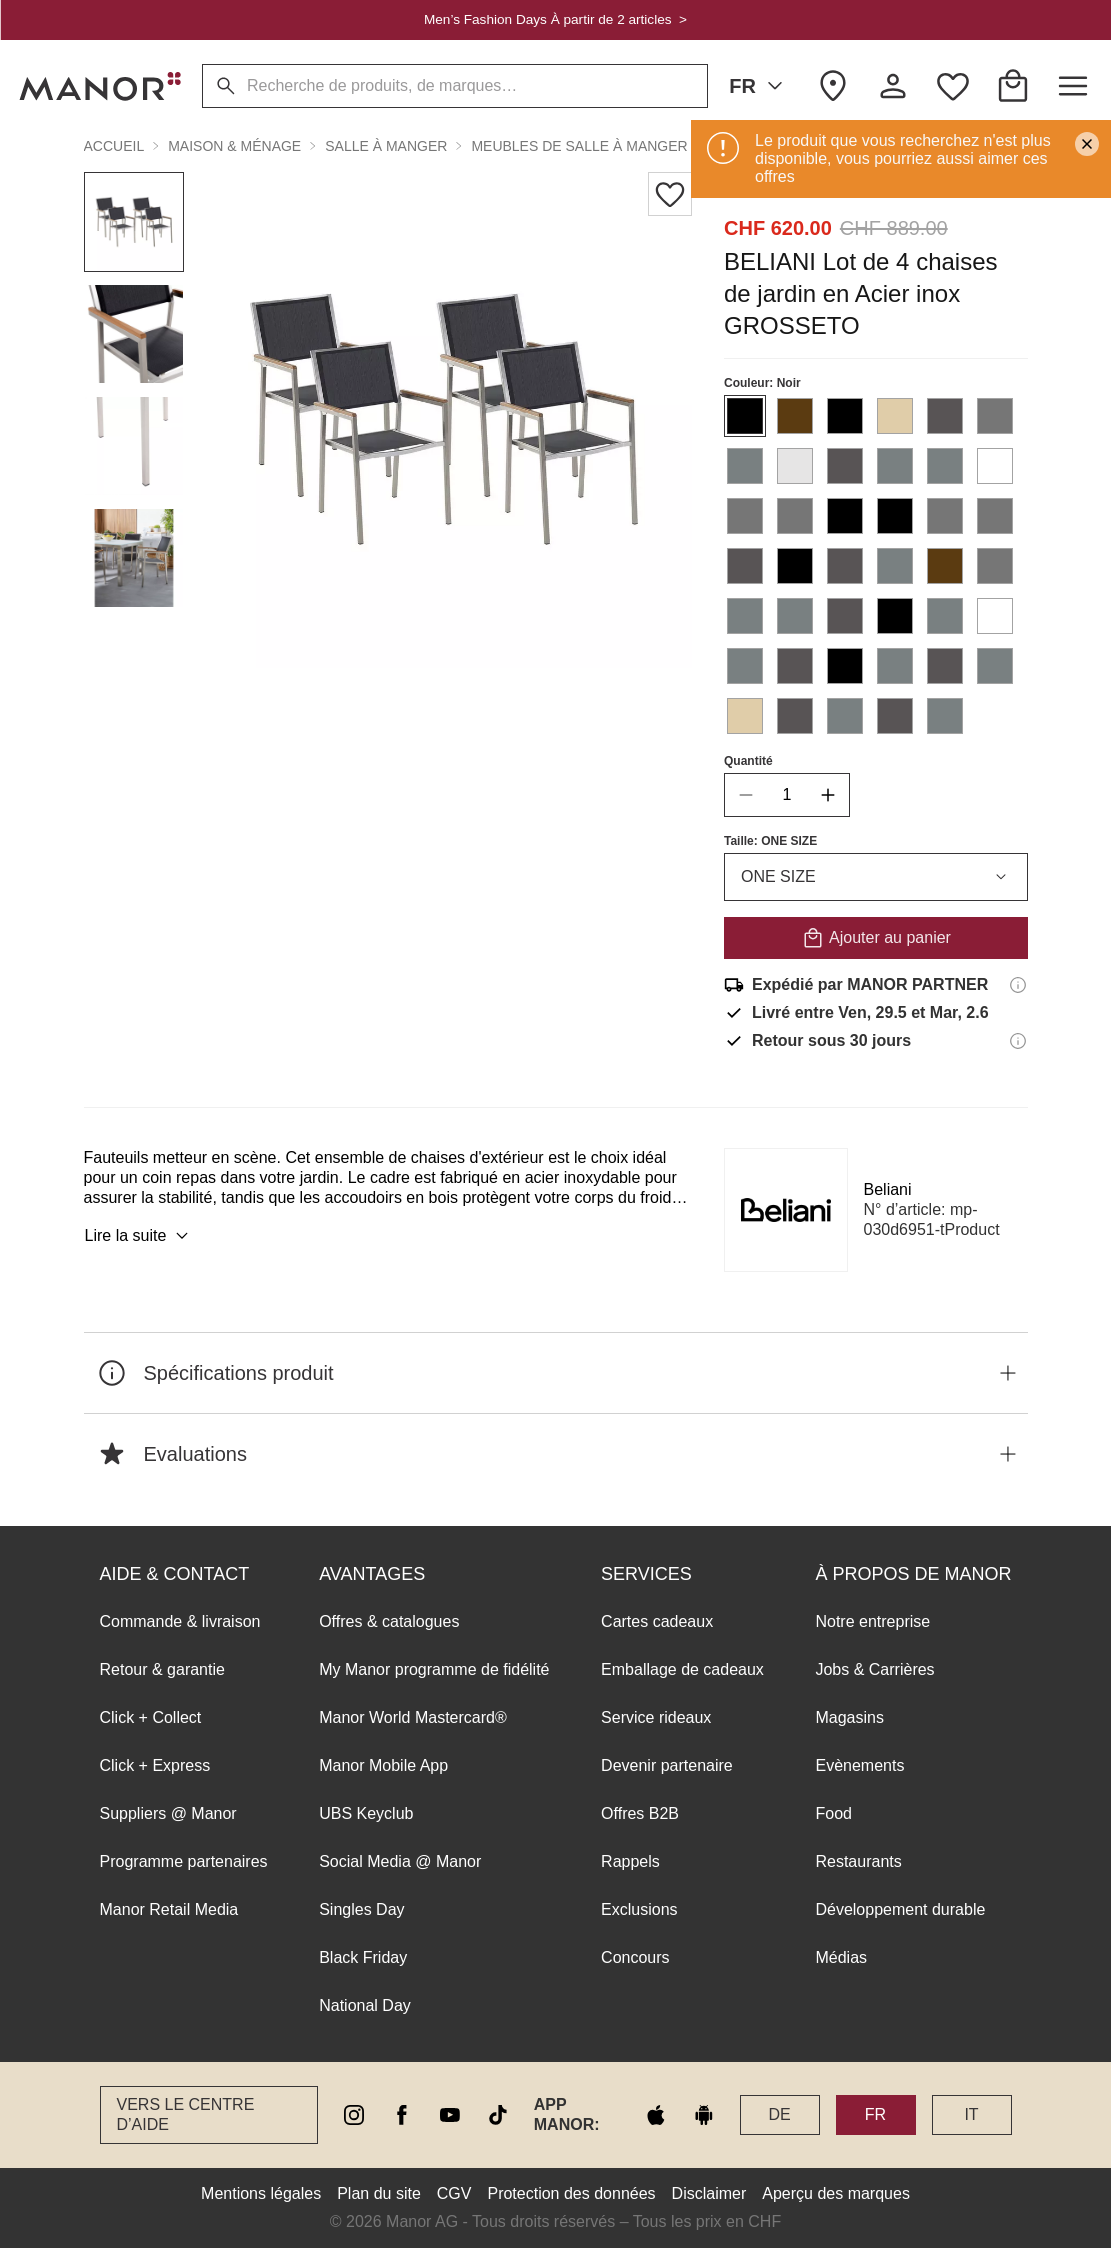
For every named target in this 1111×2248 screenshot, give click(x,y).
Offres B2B (640, 1813)
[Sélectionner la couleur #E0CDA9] (895, 416)
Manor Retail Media (169, 1909)
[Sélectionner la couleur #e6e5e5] (795, 466)
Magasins (849, 1717)
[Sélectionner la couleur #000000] (745, 416)
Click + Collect (151, 1717)
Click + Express (155, 1765)
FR (759, 86)
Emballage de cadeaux (682, 1669)
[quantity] (787, 795)
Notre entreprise (872, 1621)
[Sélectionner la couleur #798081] (745, 466)
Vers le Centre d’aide (186, 2114)
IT (971, 2114)
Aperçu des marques (836, 2193)
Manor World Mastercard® (413, 1717)
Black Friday (363, 1957)
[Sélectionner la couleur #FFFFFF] (995, 466)
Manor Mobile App (383, 1765)
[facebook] (402, 2115)
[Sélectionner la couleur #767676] (995, 416)
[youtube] (450, 2115)
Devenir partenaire (667, 1765)
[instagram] (354, 2115)
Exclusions (639, 1909)
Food (833, 1813)
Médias (841, 1957)
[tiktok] (498, 2115)
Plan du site (379, 2193)
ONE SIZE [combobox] (876, 877)
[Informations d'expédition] (1018, 985)
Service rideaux (656, 1717)
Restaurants (858, 1861)
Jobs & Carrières (874, 1669)
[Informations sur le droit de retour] (1018, 1041)
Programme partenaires (184, 1861)
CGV (454, 2193)
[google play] (704, 2115)
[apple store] (656, 2115)
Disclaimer (709, 2193)
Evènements (859, 1765)
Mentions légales (261, 2193)
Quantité (748, 761)
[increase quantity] (828, 795)
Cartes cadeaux (657, 1621)
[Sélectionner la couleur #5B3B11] (795, 416)
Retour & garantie (162, 1669)
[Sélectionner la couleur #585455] (945, 416)
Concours (635, 1957)
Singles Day (361, 1909)
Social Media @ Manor (400, 1861)
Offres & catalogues (389, 1621)
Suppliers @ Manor (168, 1813)
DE (779, 2114)
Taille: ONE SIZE (770, 841)
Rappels (630, 1861)
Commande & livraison (180, 1621)
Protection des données (571, 2193)
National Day (365, 2005)
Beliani (888, 1189)
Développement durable (900, 1909)
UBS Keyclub (366, 1813)
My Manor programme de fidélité (434, 1669)
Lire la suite (140, 1236)
